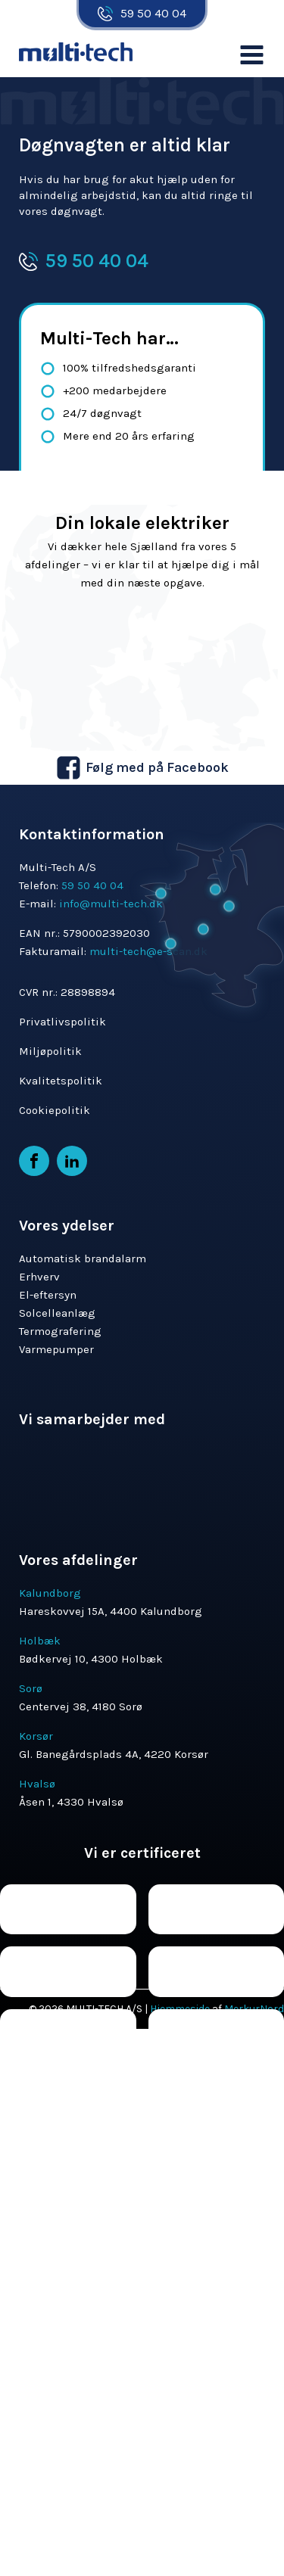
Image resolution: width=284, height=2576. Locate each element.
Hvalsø (37, 1783)
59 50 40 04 (153, 13)
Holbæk (40, 1640)
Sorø (30, 1688)
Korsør (36, 1736)
